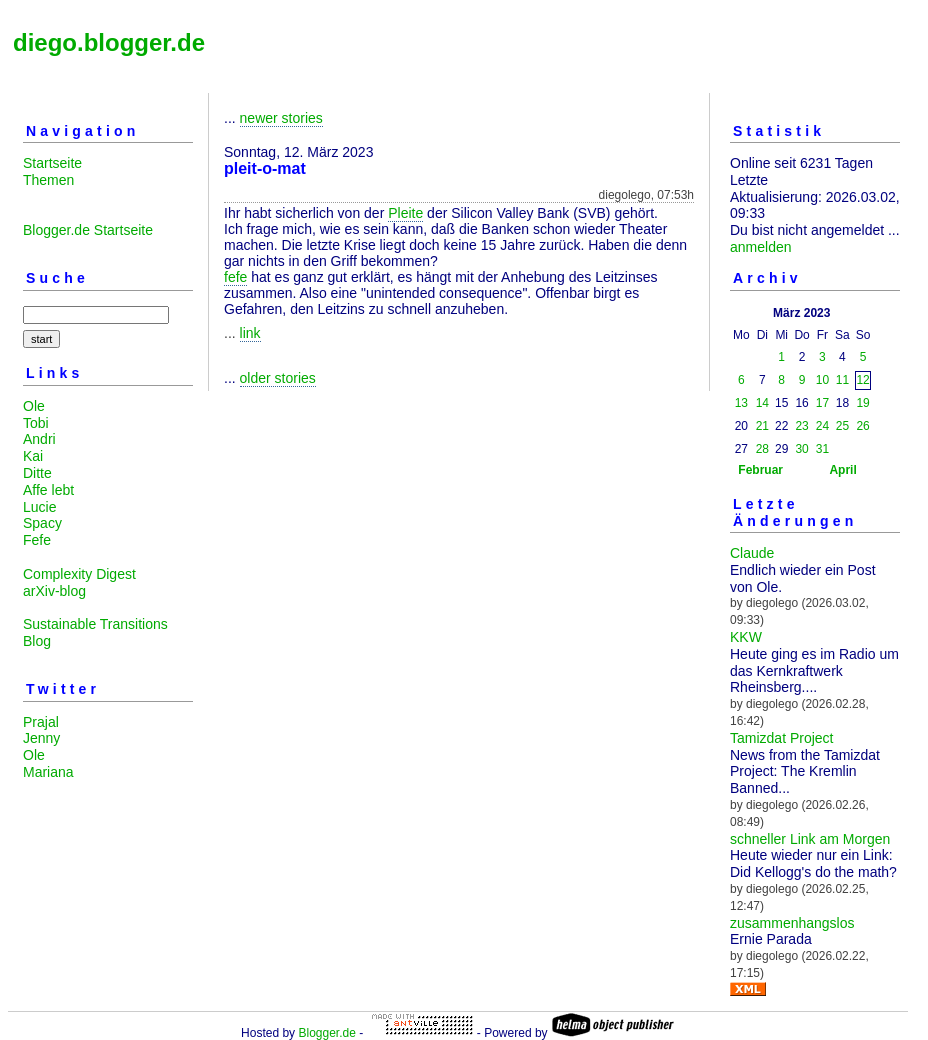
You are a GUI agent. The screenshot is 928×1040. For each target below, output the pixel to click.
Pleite (405, 213)
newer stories (281, 118)
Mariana (48, 772)
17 (822, 403)
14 (762, 403)
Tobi (36, 423)
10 (822, 380)
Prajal (41, 722)
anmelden (761, 247)
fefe (235, 277)
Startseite (52, 163)
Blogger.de (326, 1033)
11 (842, 380)
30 (801, 449)
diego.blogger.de (109, 42)
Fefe (37, 540)
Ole (34, 406)
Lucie (39, 507)
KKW (746, 637)
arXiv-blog (54, 591)
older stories (278, 378)
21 (762, 426)
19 (862, 403)
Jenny (41, 738)
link (250, 333)
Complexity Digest (79, 574)
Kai (33, 456)
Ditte (37, 473)
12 (862, 380)
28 (762, 449)
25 (842, 426)
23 (801, 426)
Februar (760, 470)
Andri (39, 439)
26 (862, 426)
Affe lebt (48, 490)
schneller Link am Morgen (810, 839)
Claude (752, 553)
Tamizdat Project (781, 738)
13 (741, 403)
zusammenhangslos (792, 923)
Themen (48, 180)
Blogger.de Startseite (88, 230)
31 (822, 449)
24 (822, 426)
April (842, 470)
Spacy (42, 523)
